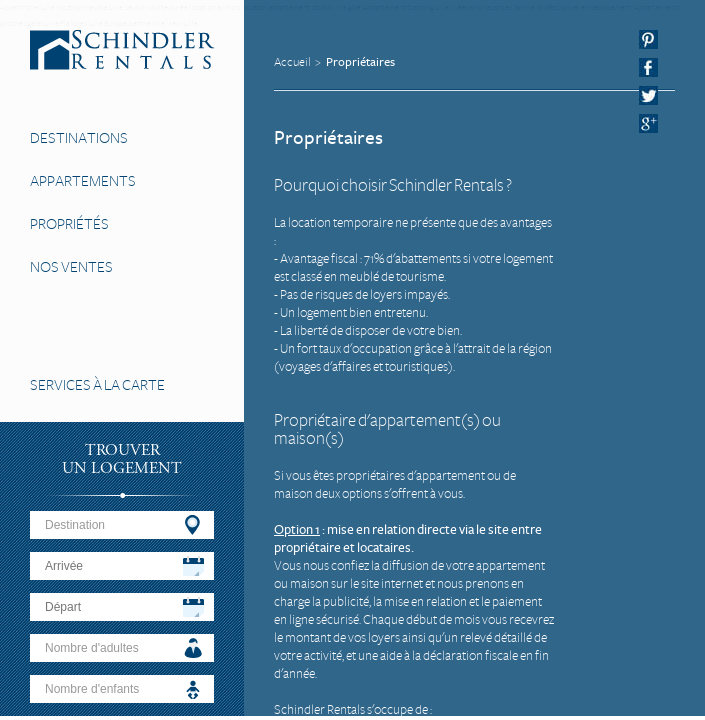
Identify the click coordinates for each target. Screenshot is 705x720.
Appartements (83, 181)
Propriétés (69, 224)
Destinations (79, 138)
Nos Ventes (71, 267)
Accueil (292, 62)
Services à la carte (97, 385)
